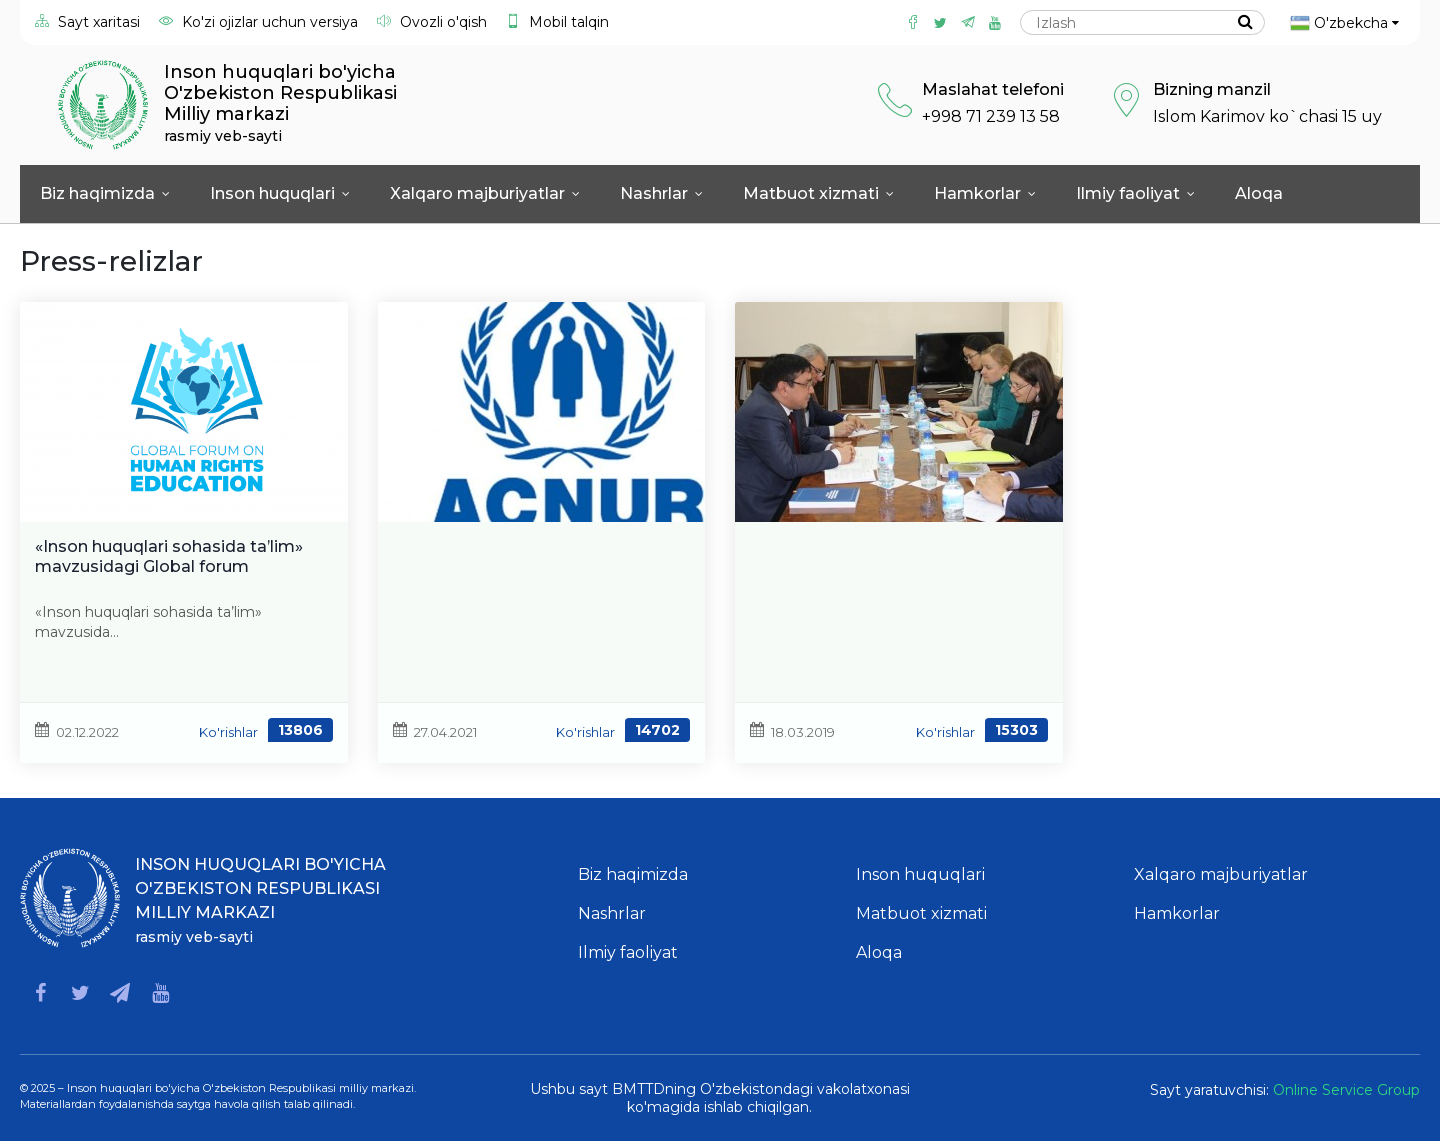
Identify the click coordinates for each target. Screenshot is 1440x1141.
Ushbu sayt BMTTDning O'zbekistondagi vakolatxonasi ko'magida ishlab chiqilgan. (720, 1098)
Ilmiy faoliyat (1135, 193)
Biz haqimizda (105, 193)
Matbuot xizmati (818, 193)
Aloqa (1259, 193)
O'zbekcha (1344, 23)
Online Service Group (1346, 1090)
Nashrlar (661, 193)
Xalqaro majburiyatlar (485, 193)
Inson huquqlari (280, 193)
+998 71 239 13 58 (991, 116)
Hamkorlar (985, 193)
